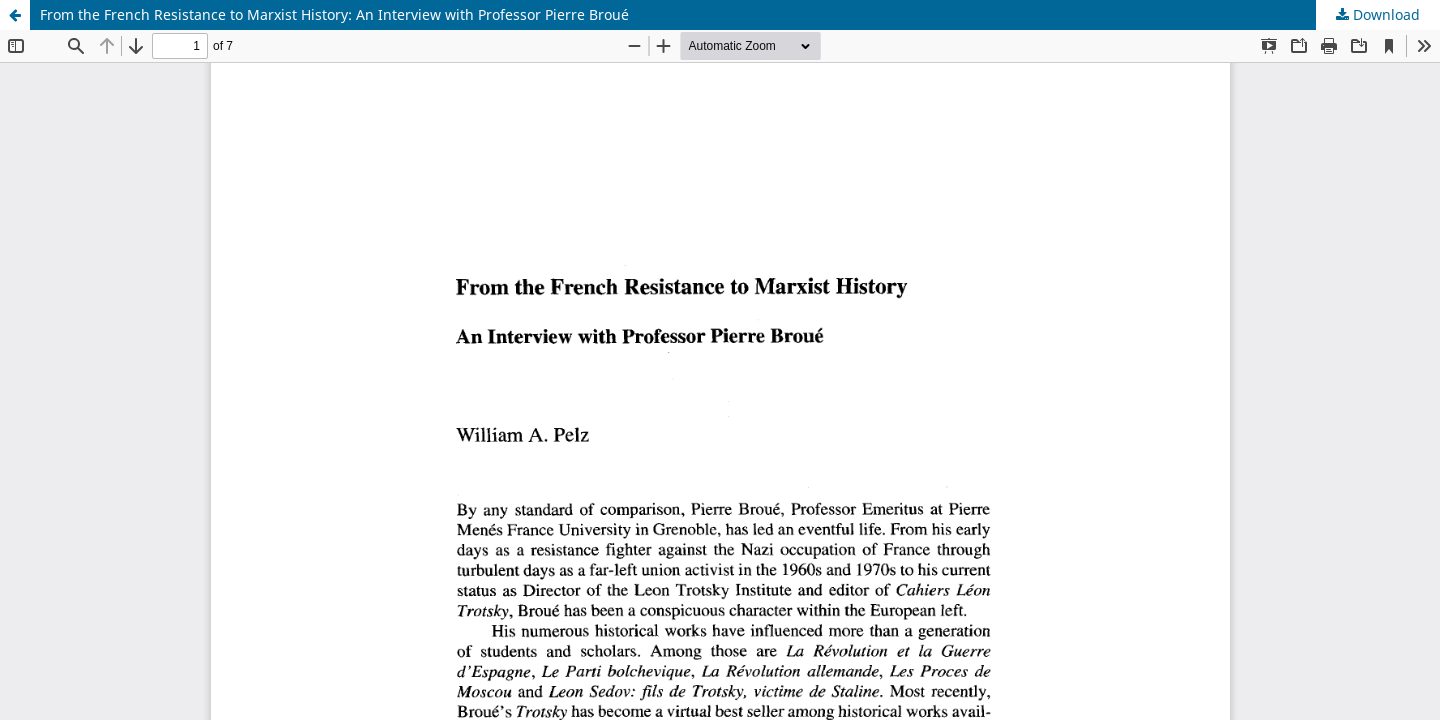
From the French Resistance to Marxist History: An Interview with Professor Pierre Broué (334, 14)
